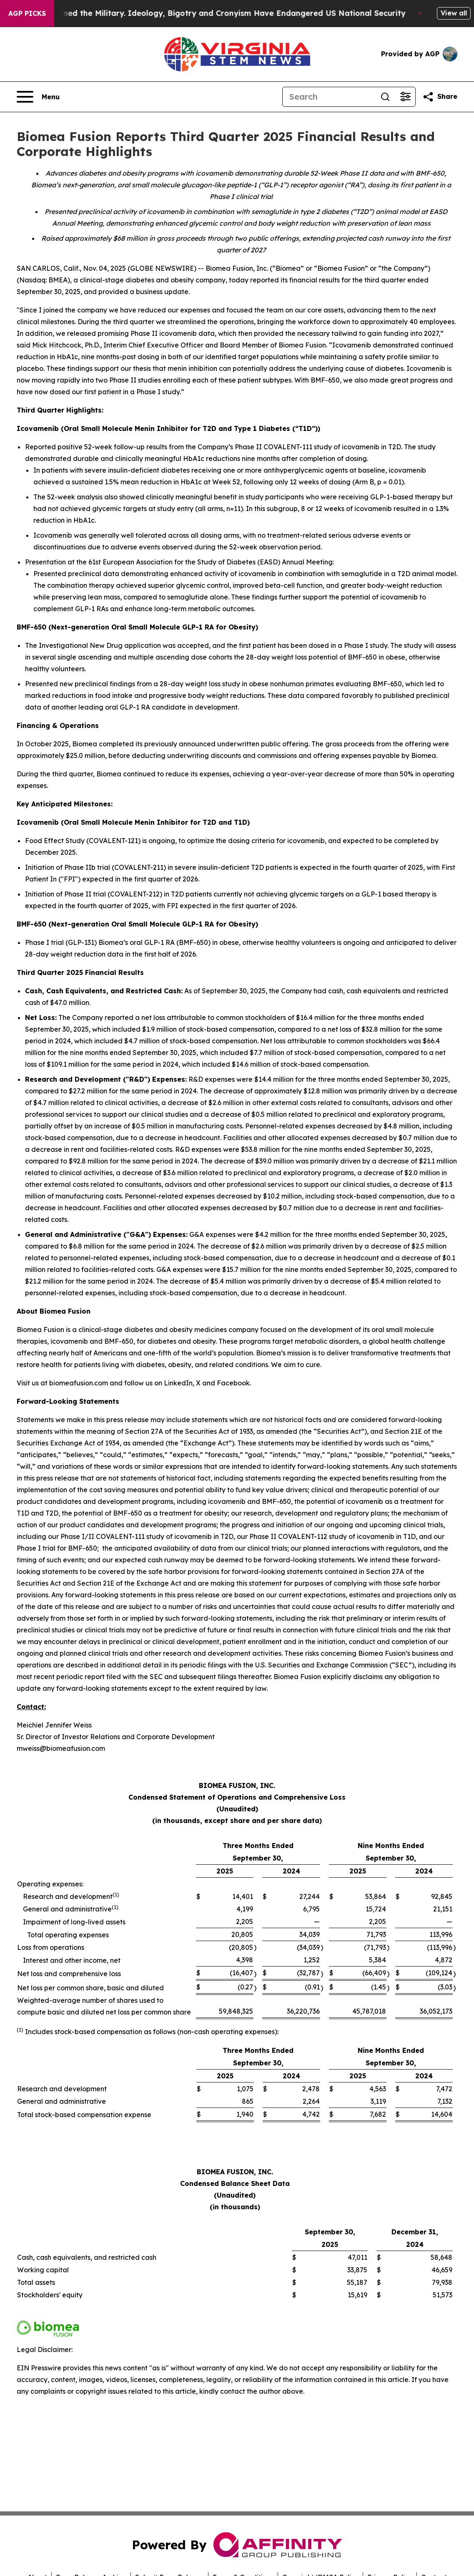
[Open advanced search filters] (405, 96)
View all (454, 13)
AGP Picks (27, 13)
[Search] (329, 96)
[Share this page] (439, 96)
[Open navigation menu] (38, 96)
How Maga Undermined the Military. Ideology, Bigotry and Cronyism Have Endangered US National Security (222, 13)
